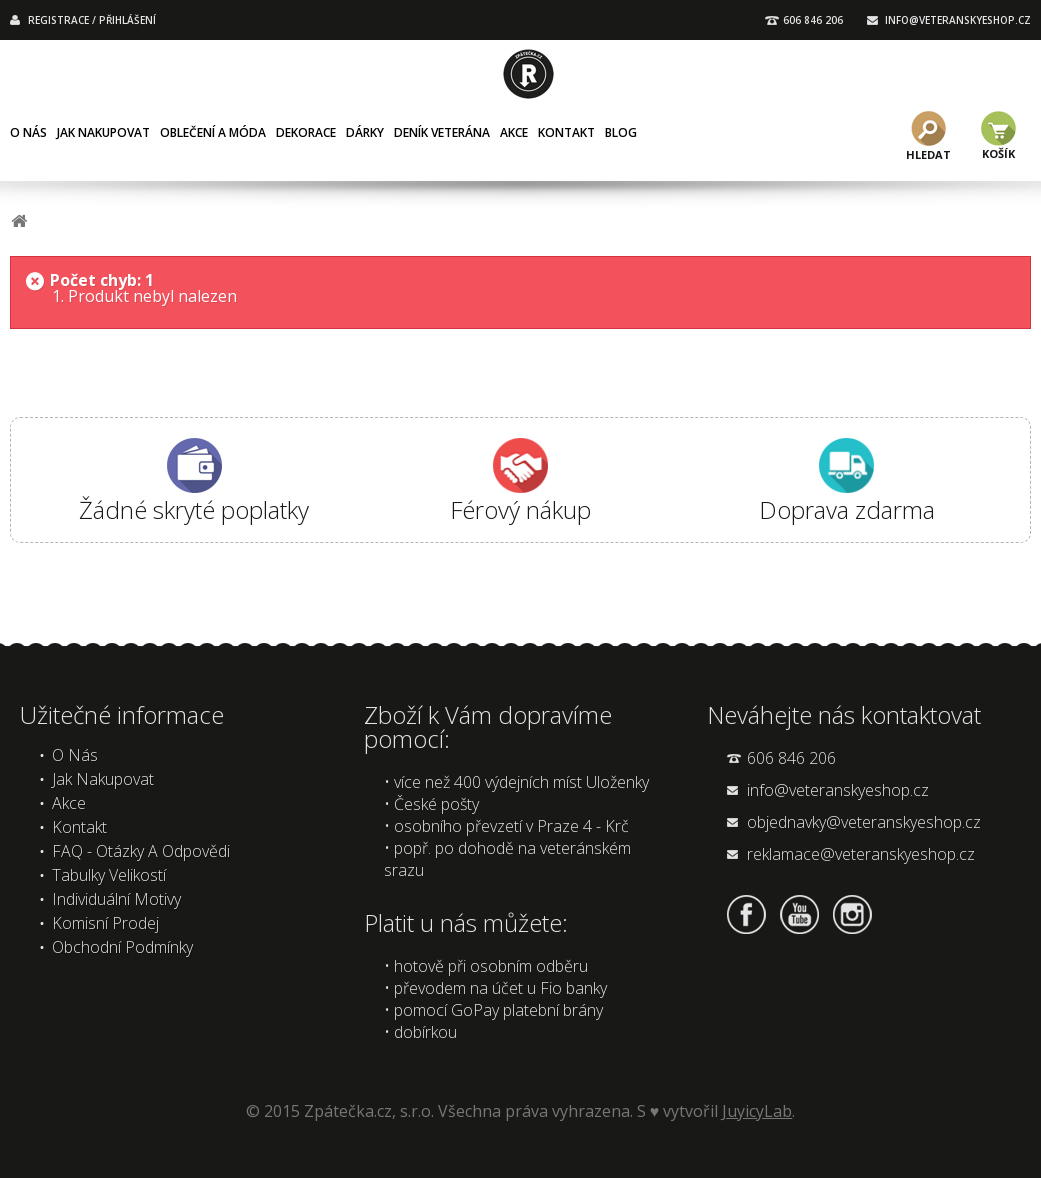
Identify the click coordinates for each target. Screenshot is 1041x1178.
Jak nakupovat (103, 132)
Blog (621, 132)
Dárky (365, 132)
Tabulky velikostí (109, 875)
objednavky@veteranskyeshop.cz (864, 822)
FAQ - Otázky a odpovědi (141, 851)
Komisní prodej (105, 923)
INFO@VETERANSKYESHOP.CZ (958, 20)
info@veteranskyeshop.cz (838, 790)
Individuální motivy (116, 899)
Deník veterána (442, 132)
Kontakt (566, 132)
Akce (514, 132)
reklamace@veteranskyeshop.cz (861, 854)
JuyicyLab (757, 1111)
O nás (28, 132)
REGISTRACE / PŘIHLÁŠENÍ (92, 20)
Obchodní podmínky (122, 947)
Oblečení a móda (213, 132)
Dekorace (306, 132)
